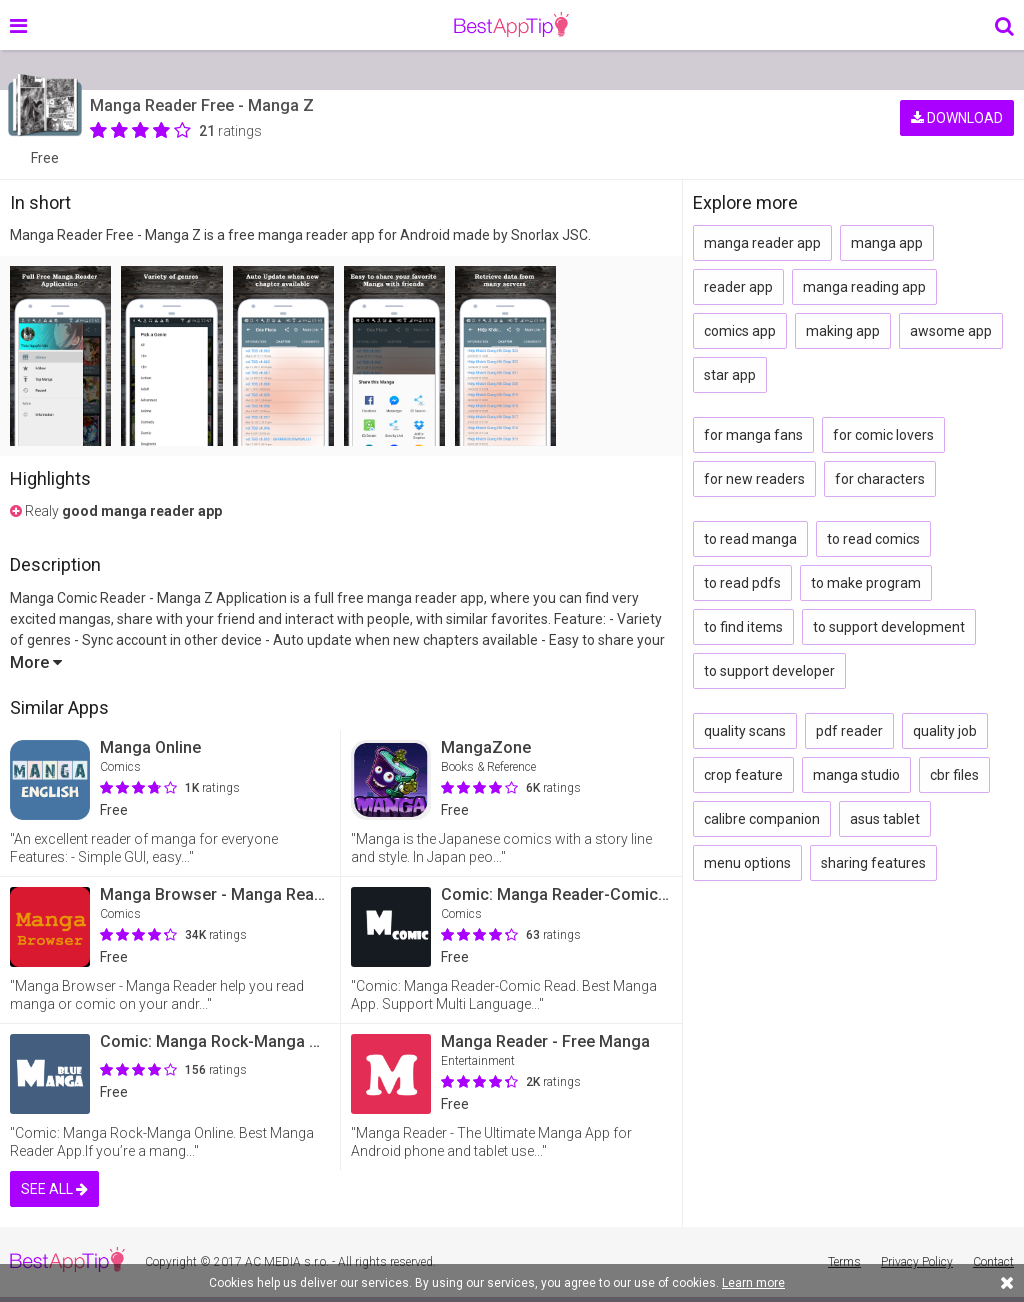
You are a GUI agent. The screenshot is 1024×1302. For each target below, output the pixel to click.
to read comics (873, 539)
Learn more (753, 1283)
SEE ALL (54, 1189)
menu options (747, 863)
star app (730, 375)
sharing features (873, 863)
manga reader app (762, 243)
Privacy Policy (917, 1262)
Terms (844, 1262)
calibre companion (762, 819)
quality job (945, 731)
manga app (887, 243)
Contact (993, 1262)
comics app (740, 331)
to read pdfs (742, 583)
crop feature (743, 775)
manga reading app (864, 287)
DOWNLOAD (957, 118)
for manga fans (753, 435)
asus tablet (885, 819)
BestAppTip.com (511, 25)
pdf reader (849, 731)
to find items (743, 627)
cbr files (954, 775)
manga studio (856, 775)
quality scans (745, 731)
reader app (738, 287)
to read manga (750, 539)
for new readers (754, 479)
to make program (866, 583)
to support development (889, 627)
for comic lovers (883, 435)
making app (843, 331)
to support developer (769, 671)
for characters (880, 479)
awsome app (951, 331)
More (36, 662)
